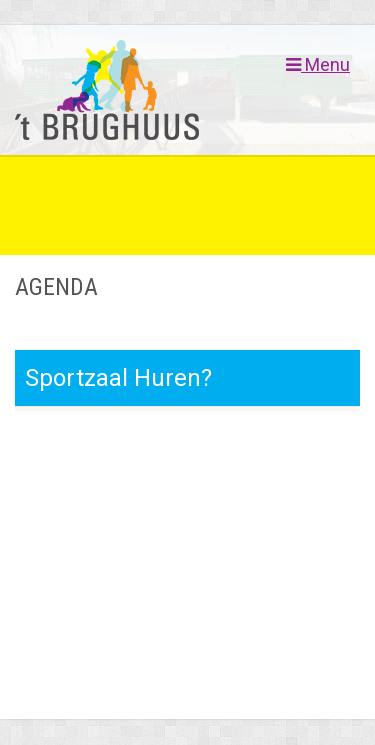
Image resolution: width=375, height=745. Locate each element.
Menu (318, 65)
